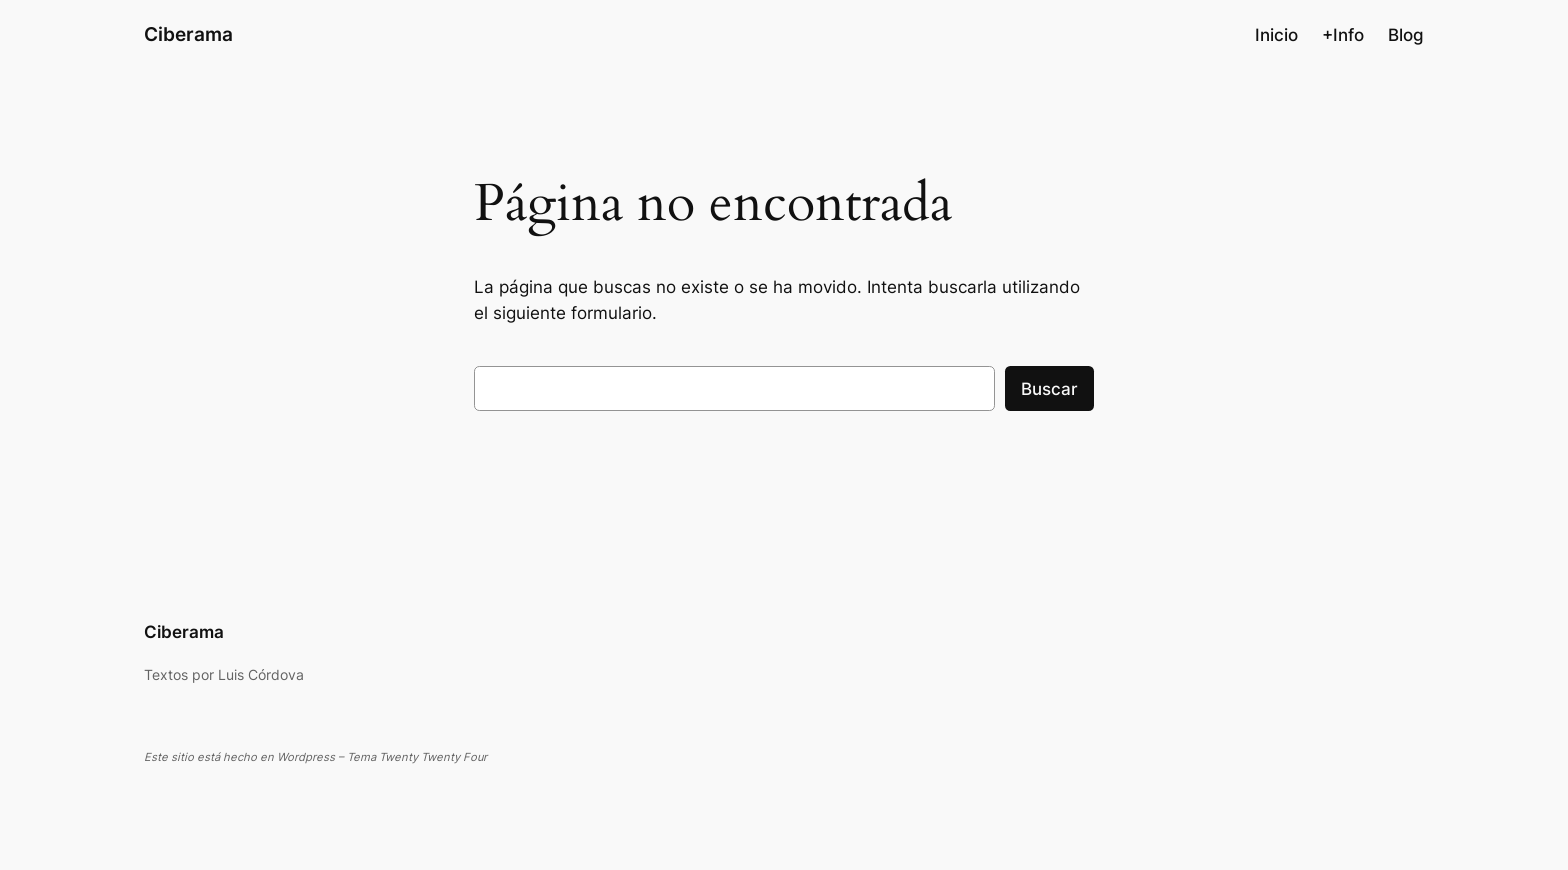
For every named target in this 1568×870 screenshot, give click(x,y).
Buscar (1049, 389)
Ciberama (188, 34)
